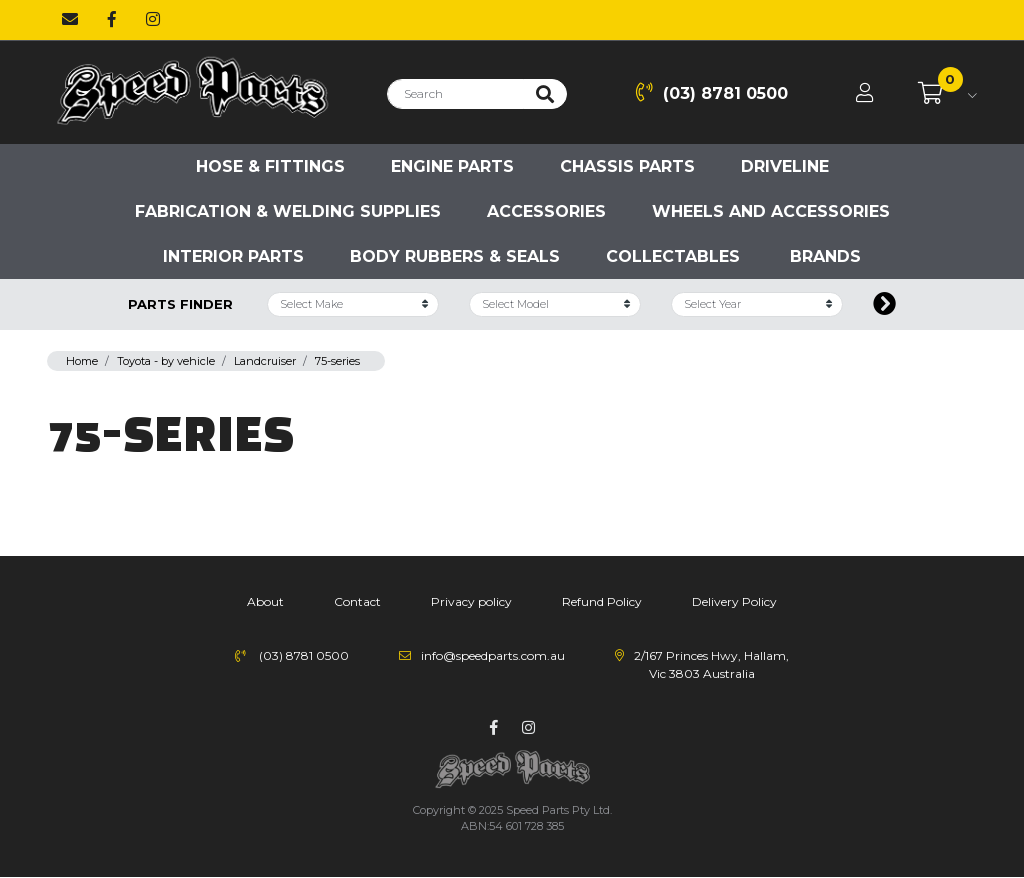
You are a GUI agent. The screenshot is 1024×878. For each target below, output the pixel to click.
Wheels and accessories (771, 211)
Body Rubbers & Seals (455, 256)
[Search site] (545, 94)
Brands (825, 256)
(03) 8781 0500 (712, 92)
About (265, 601)
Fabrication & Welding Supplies (288, 211)
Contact (357, 601)
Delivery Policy (734, 601)
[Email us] (70, 20)
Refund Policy (602, 601)
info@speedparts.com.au (493, 655)
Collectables (673, 256)
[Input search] (455, 94)
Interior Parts (233, 256)
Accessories (546, 211)
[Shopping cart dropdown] (947, 94)
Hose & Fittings (270, 166)
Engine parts (452, 166)
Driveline (785, 166)
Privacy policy (471, 601)
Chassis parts (627, 166)
